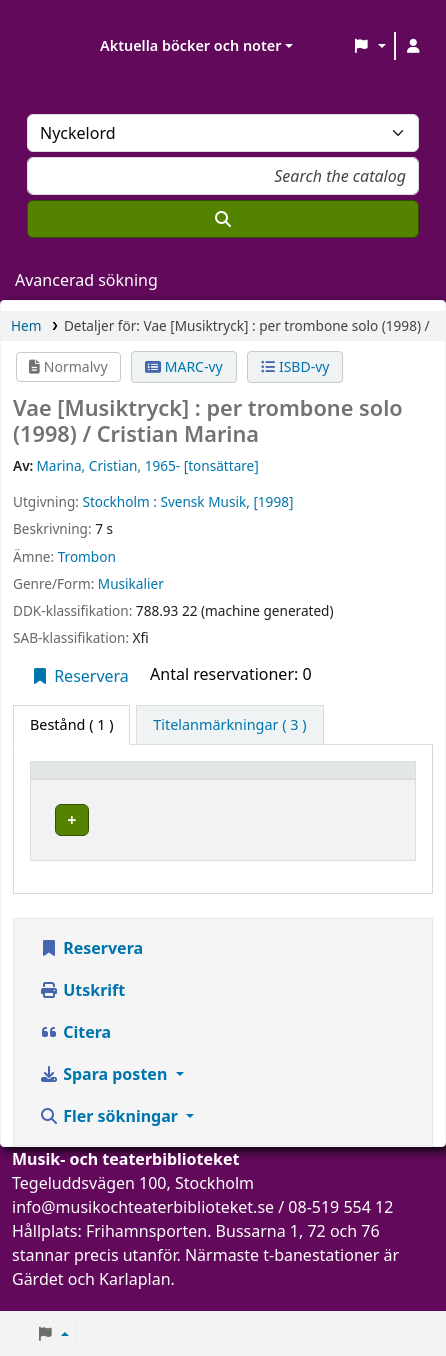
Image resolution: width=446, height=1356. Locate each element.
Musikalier (131, 583)
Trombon (87, 556)
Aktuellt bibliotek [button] (231, 779)
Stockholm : (119, 501)
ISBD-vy (295, 366)
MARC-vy (184, 366)
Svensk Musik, (204, 501)
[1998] (273, 501)
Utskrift (82, 1010)
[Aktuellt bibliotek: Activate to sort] (246, 779)
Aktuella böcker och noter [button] (190, 45)
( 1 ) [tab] (71, 724)
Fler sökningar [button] (110, 1136)
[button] (369, 46)
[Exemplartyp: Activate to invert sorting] (96, 779)
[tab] (229, 725)
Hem (26, 325)
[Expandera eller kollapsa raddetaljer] (374, 839)
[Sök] (223, 219)
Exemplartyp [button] (84, 779)
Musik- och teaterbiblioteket (225, 826)
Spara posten (105, 1094)
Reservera (79, 676)
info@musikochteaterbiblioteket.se (143, 1227)
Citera (75, 1052)
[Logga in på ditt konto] (413, 46)
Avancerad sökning (86, 280)
